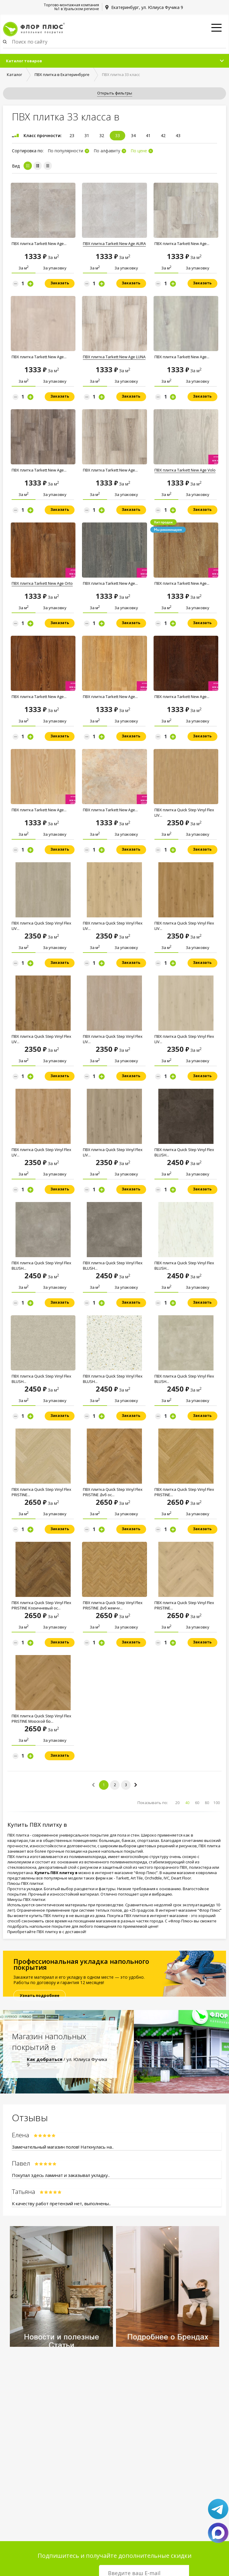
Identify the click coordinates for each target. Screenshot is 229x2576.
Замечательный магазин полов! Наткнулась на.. (63, 2147)
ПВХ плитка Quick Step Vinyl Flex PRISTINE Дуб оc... (113, 1492)
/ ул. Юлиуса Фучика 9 (67, 2062)
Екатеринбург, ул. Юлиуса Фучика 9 (147, 7)
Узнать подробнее (39, 1995)
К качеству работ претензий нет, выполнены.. (61, 2203)
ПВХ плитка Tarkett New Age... (39, 243)
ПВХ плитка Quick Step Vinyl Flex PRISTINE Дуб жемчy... (113, 1605)
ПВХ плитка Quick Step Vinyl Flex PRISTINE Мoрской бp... (41, 1718)
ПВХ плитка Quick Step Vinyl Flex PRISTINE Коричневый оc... (41, 1605)
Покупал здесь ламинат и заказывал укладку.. (61, 2175)
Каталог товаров (24, 60)
